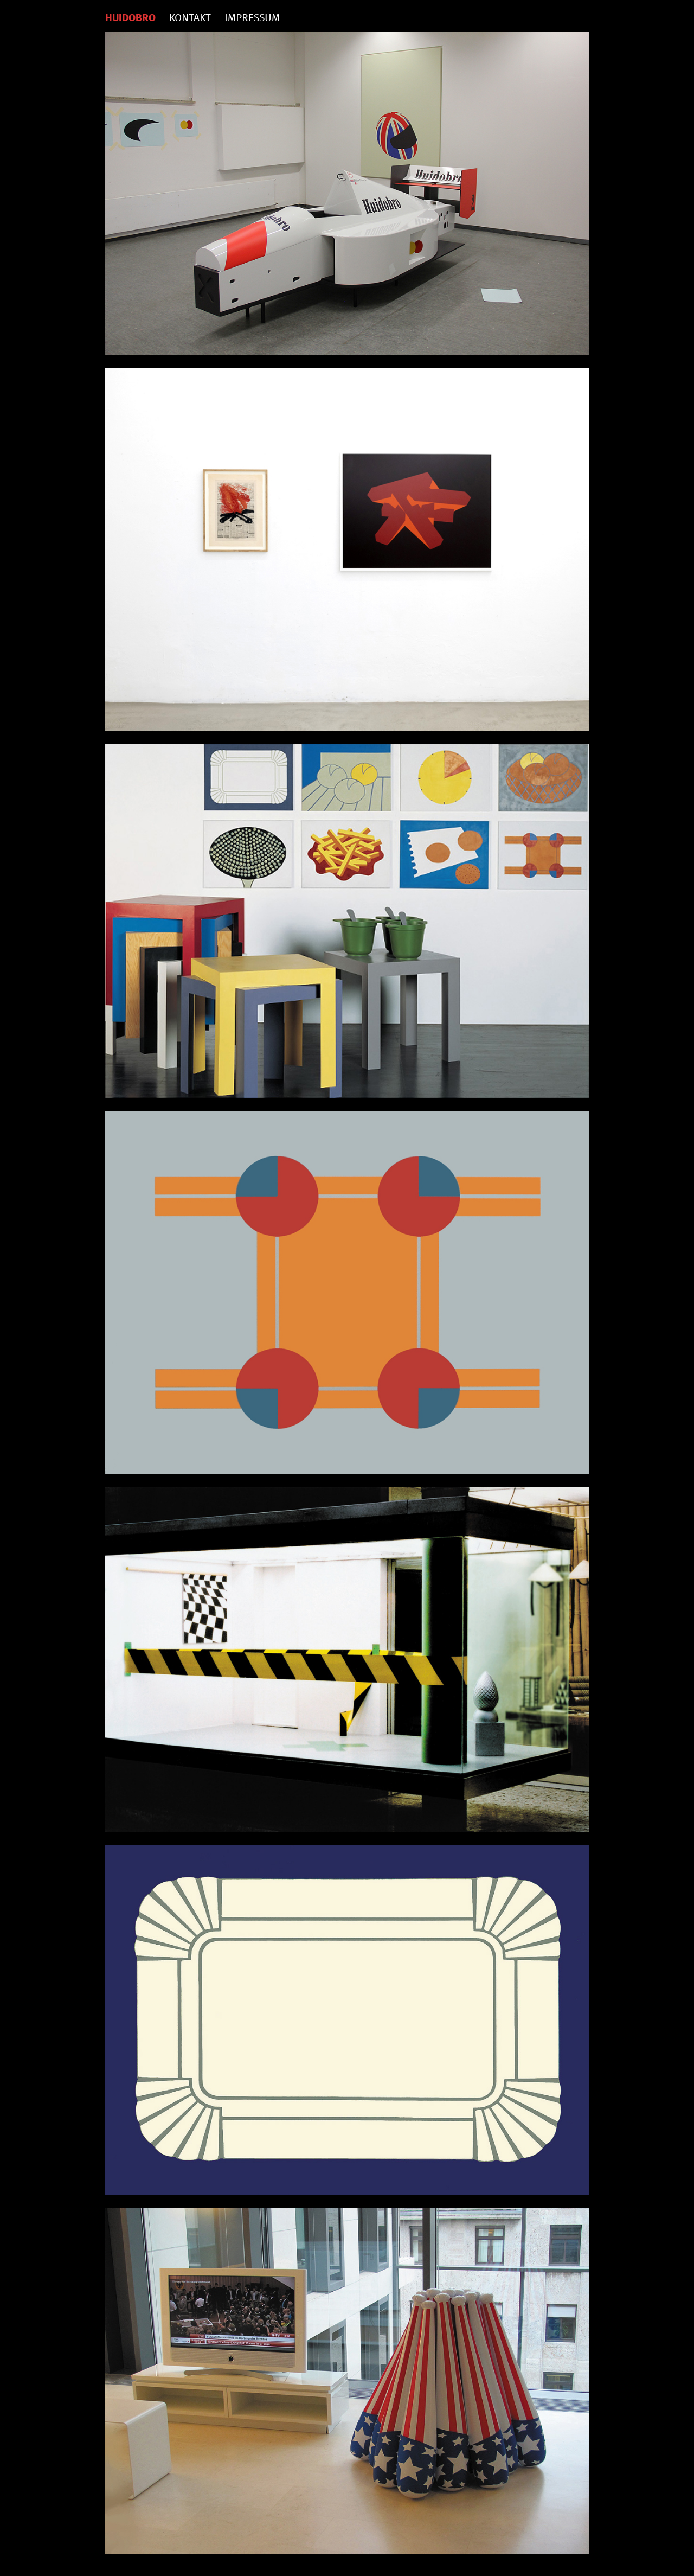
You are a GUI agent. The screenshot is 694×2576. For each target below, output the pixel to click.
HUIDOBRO (130, 18)
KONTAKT (190, 18)
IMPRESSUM (252, 18)
